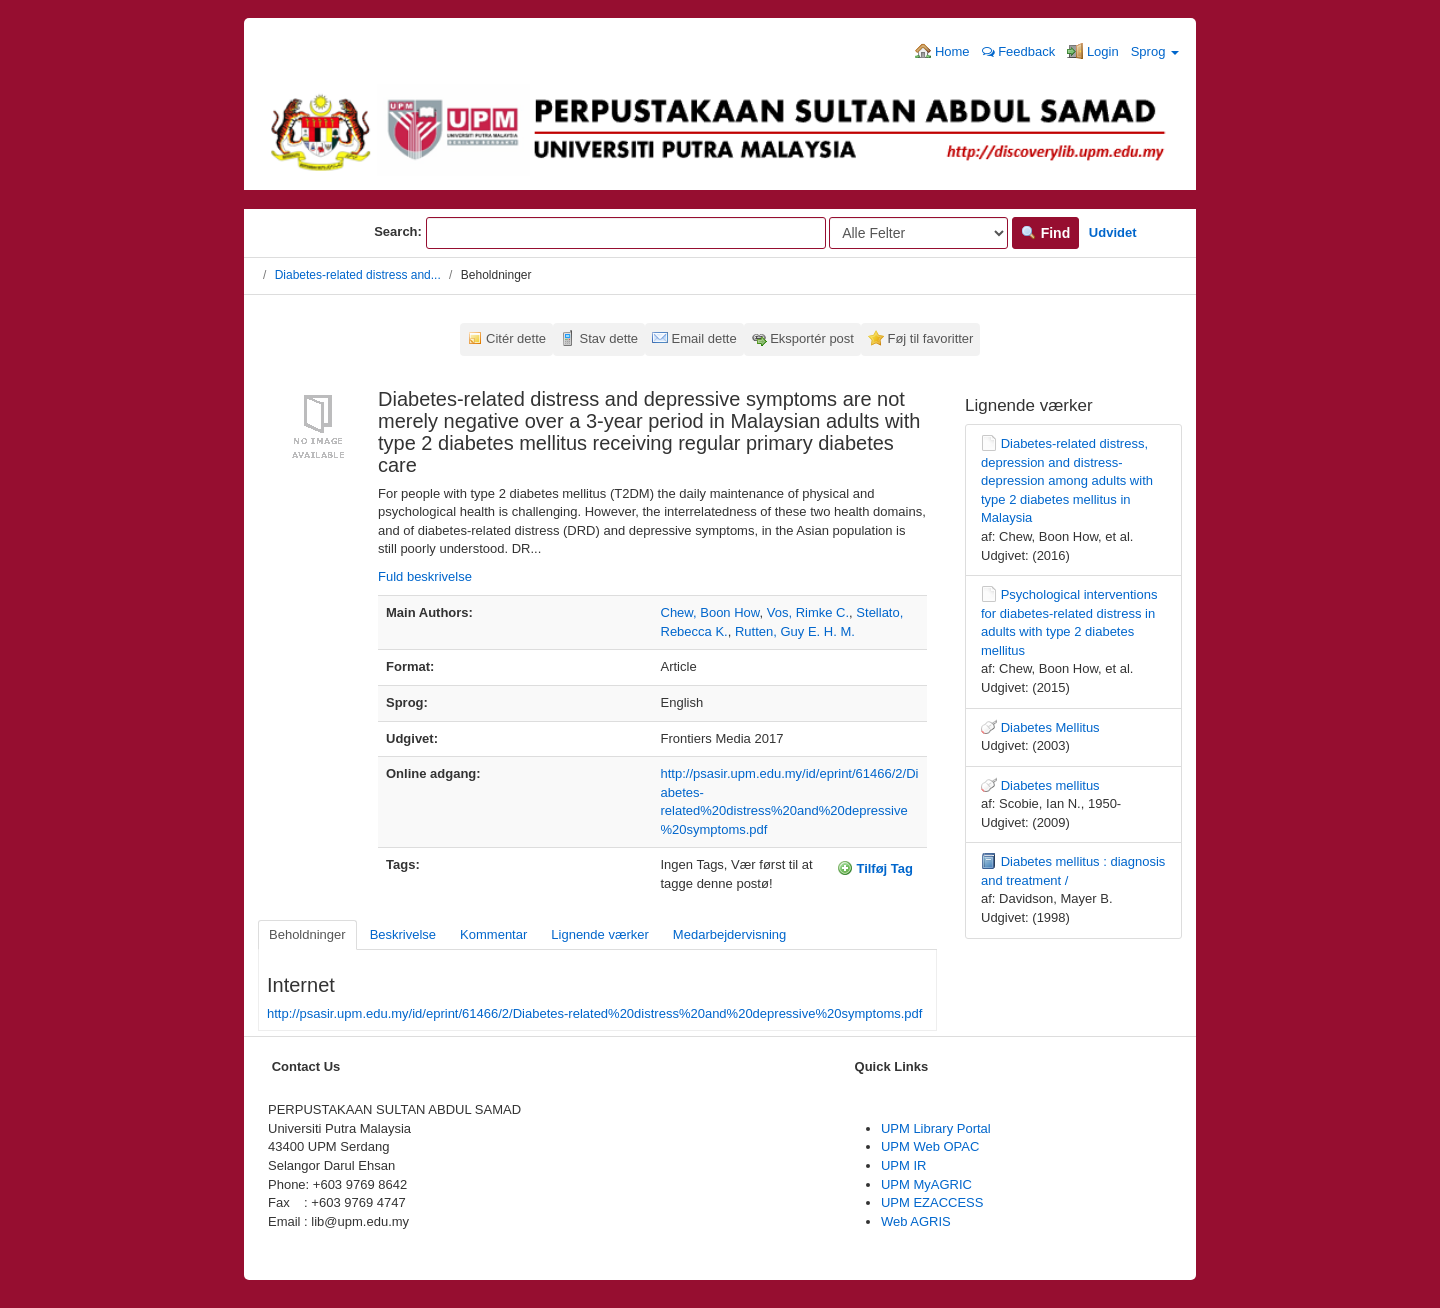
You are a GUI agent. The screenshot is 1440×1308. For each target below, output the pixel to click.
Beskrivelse (403, 934)
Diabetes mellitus (1050, 785)
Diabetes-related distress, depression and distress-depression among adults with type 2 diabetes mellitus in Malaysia (1067, 480)
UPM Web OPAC (930, 1146)
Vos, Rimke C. (808, 612)
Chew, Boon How (710, 612)
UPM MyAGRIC (926, 1184)
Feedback (1019, 51)
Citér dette (516, 338)
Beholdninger (307, 934)
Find (1045, 233)
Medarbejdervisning (729, 934)
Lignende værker (600, 934)
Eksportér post (812, 338)
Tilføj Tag (875, 868)
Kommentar (493, 934)
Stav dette (609, 338)
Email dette (704, 338)
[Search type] (918, 233)
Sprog (1155, 51)
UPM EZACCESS (932, 1202)
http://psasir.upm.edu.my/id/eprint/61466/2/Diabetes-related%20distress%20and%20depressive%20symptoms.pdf (594, 1013)
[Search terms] (626, 233)
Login (1092, 51)
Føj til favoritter (930, 338)
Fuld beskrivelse (425, 576)
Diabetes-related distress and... (358, 275)
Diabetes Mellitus (1050, 727)
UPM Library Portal (936, 1128)
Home (942, 51)
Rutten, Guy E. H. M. (795, 631)
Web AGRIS (916, 1221)
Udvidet (1113, 232)
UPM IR (904, 1165)
